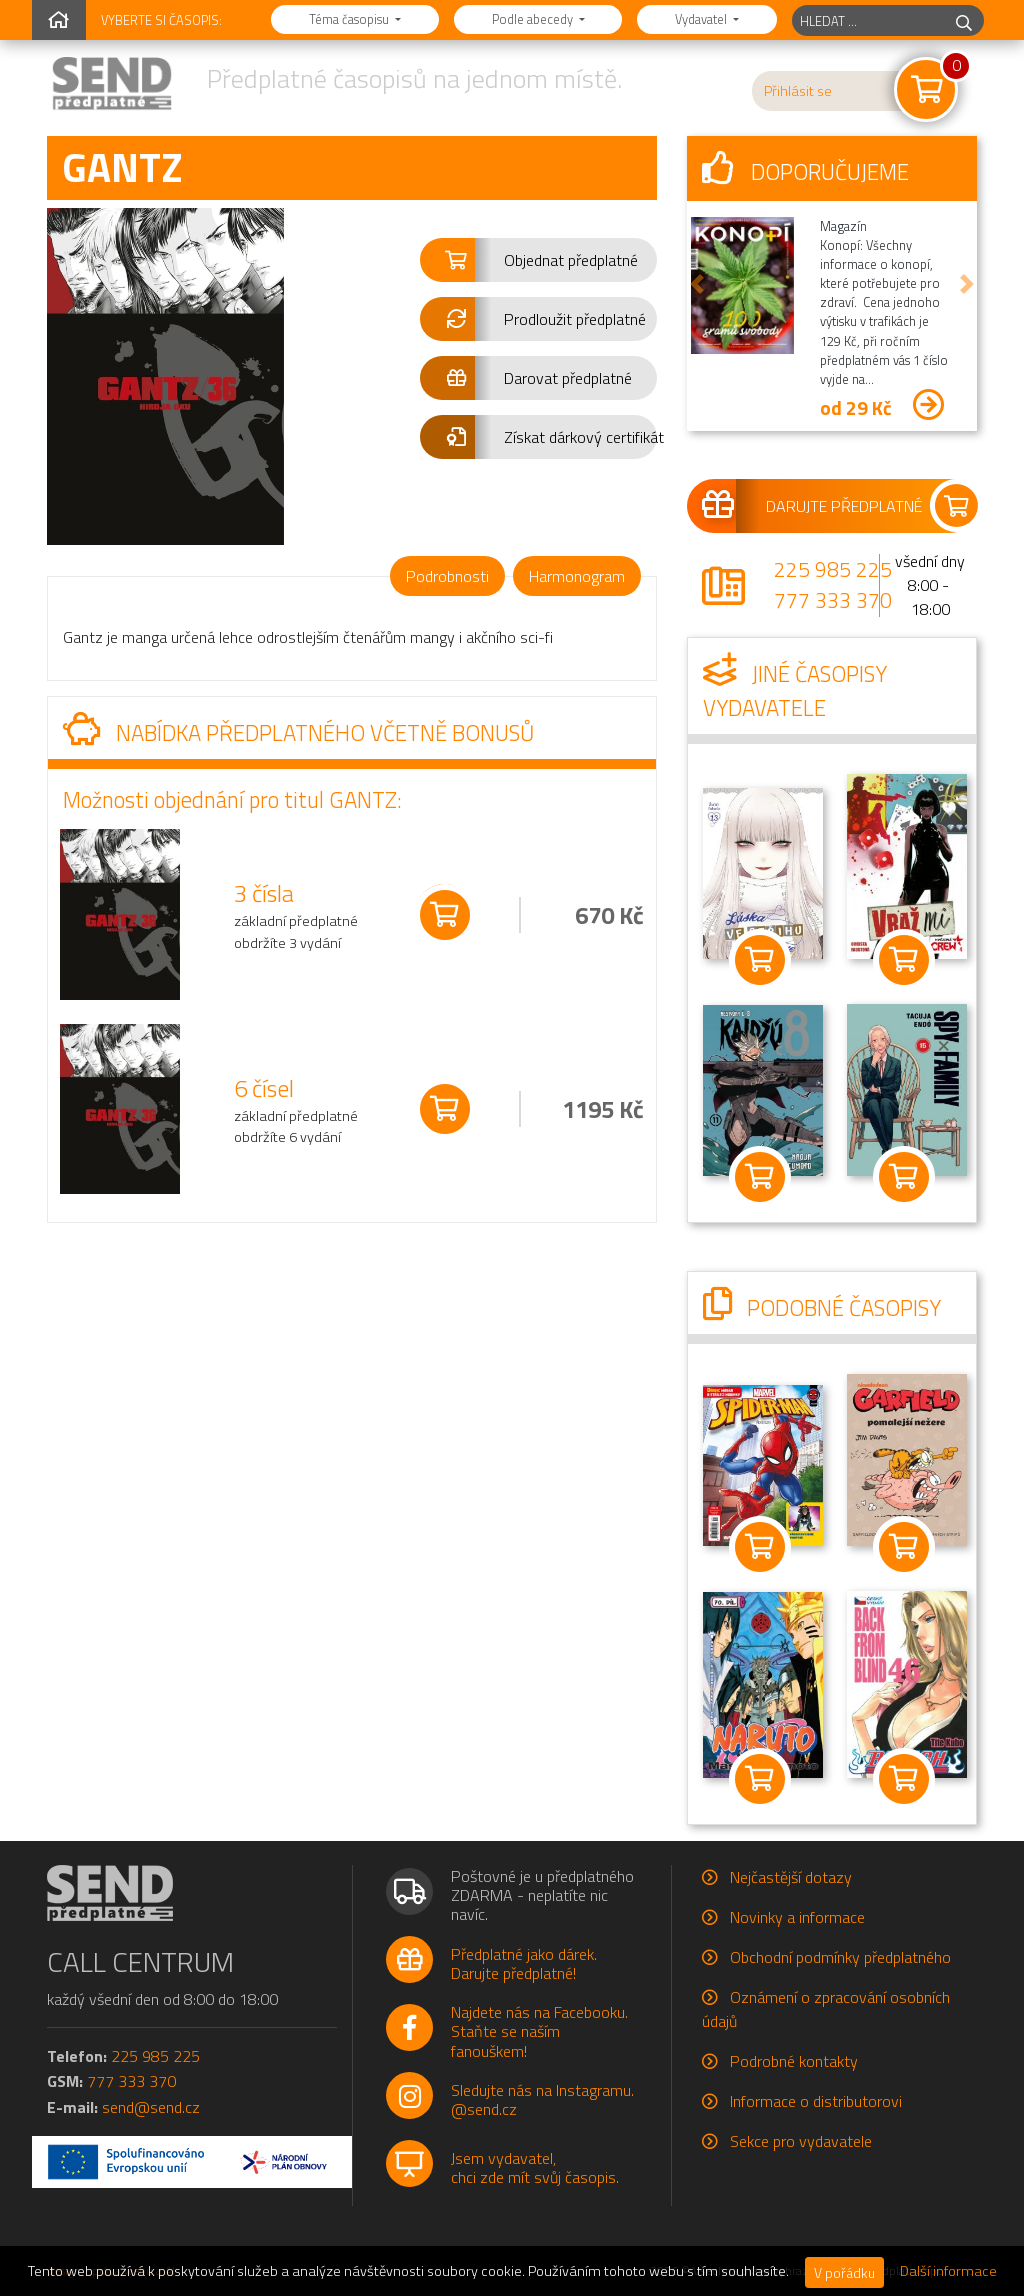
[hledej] (964, 20)
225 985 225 (833, 569)
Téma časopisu (350, 19)
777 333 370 (833, 600)
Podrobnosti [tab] (447, 576)
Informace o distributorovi (816, 2101)
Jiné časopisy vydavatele (795, 691)
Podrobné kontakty (794, 2061)
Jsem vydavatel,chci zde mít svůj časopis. (535, 2167)
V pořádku (844, 2272)
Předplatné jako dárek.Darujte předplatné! (524, 1963)
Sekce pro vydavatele (801, 2141)
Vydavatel (702, 19)
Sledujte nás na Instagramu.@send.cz (542, 2099)
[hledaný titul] (868, 20)
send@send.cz (151, 2107)
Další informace (948, 2271)
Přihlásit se (798, 91)
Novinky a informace (797, 1917)
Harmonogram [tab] (577, 576)
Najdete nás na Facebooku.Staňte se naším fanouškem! (539, 2031)
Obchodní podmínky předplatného (840, 1957)
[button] (538, 260)
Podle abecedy (534, 19)
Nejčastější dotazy (791, 1877)
